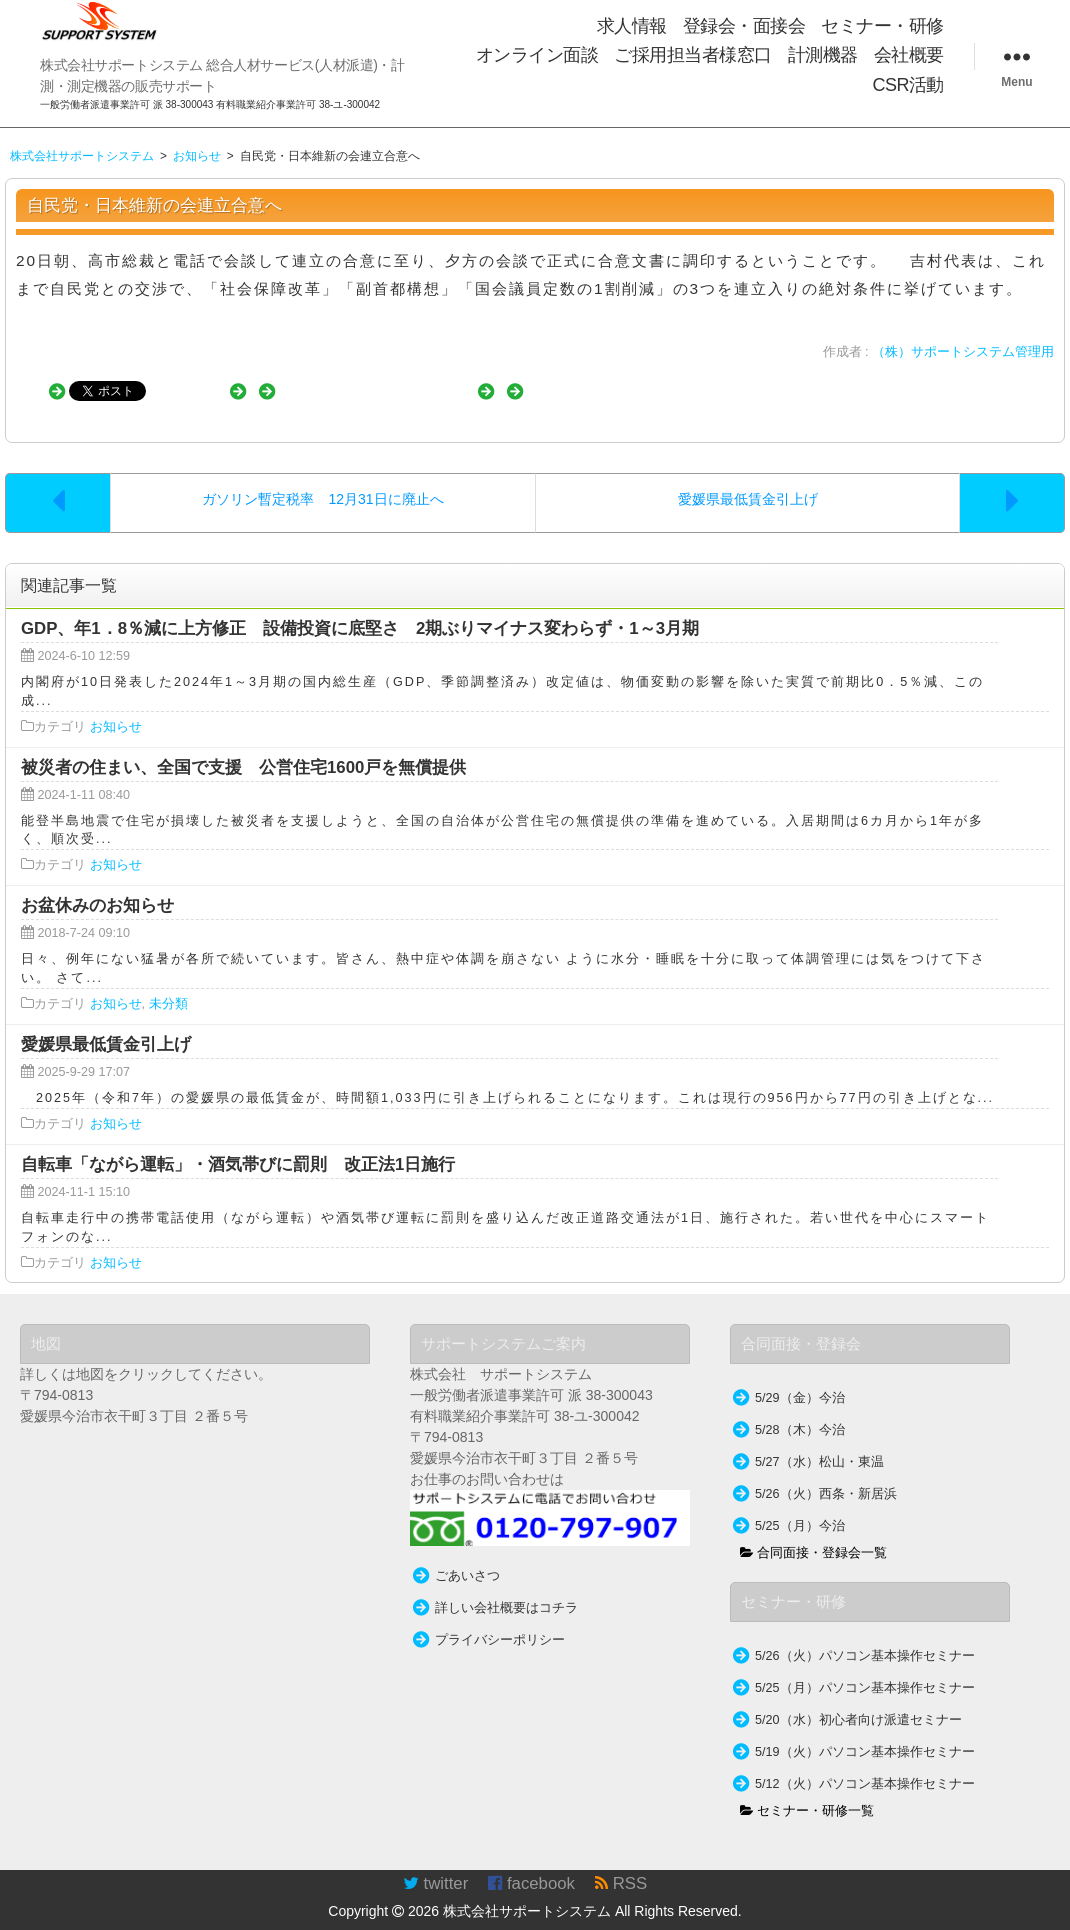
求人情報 (632, 26)
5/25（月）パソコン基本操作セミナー (865, 1668)
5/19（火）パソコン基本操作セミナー (865, 1732)
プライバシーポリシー (500, 1620)
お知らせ (116, 707)
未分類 (168, 984)
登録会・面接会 (744, 26)
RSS (621, 1863)
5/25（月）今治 (800, 1506)
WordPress (1033, 1919)
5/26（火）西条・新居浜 (826, 1474)
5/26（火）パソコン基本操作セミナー (865, 1636)
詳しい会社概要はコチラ (506, 1588)
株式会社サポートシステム (527, 1891)
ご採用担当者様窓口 (693, 55)
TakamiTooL (910, 1919)
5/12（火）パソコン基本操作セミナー (865, 1764)
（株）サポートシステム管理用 (963, 352)
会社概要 (909, 55)
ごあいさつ (467, 1556)
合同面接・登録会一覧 (814, 1533)
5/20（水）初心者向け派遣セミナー (858, 1700)
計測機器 (823, 55)
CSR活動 (908, 85)
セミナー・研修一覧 (807, 1791)
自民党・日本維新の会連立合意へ (154, 205)
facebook (531, 1863)
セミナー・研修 (882, 26)
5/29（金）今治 (800, 1378)
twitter (435, 1863)
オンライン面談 (537, 55)
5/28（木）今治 (800, 1410)
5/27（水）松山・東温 (819, 1442)
